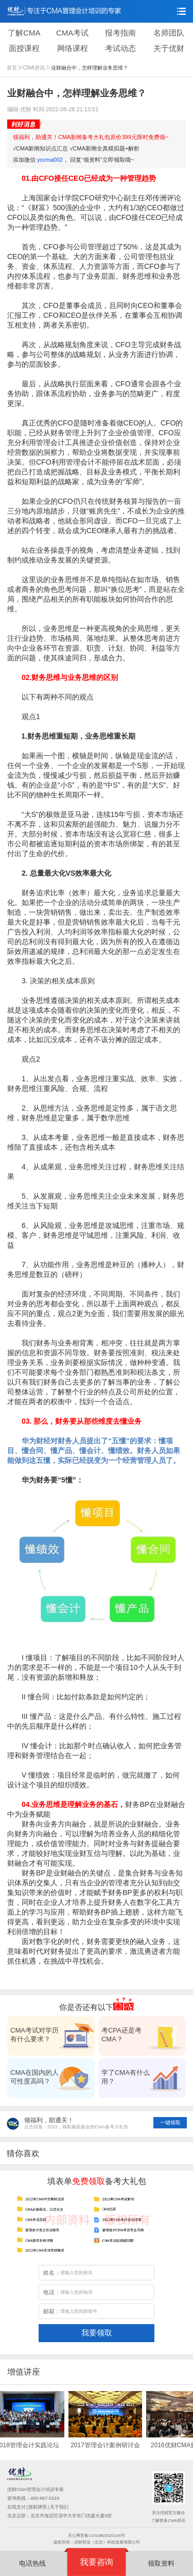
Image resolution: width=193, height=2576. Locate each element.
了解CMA (24, 32)
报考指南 (120, 32)
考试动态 (120, 48)
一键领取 (170, 2122)
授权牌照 (37, 2507)
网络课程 (72, 48)
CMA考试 (72, 32)
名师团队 (168, 32)
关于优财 (168, 48)
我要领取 (96, 2332)
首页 (14, 68)
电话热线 (32, 2563)
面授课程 (24, 48)
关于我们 (59, 2507)
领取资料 (161, 2563)
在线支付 (16, 2507)
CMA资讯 (36, 68)
